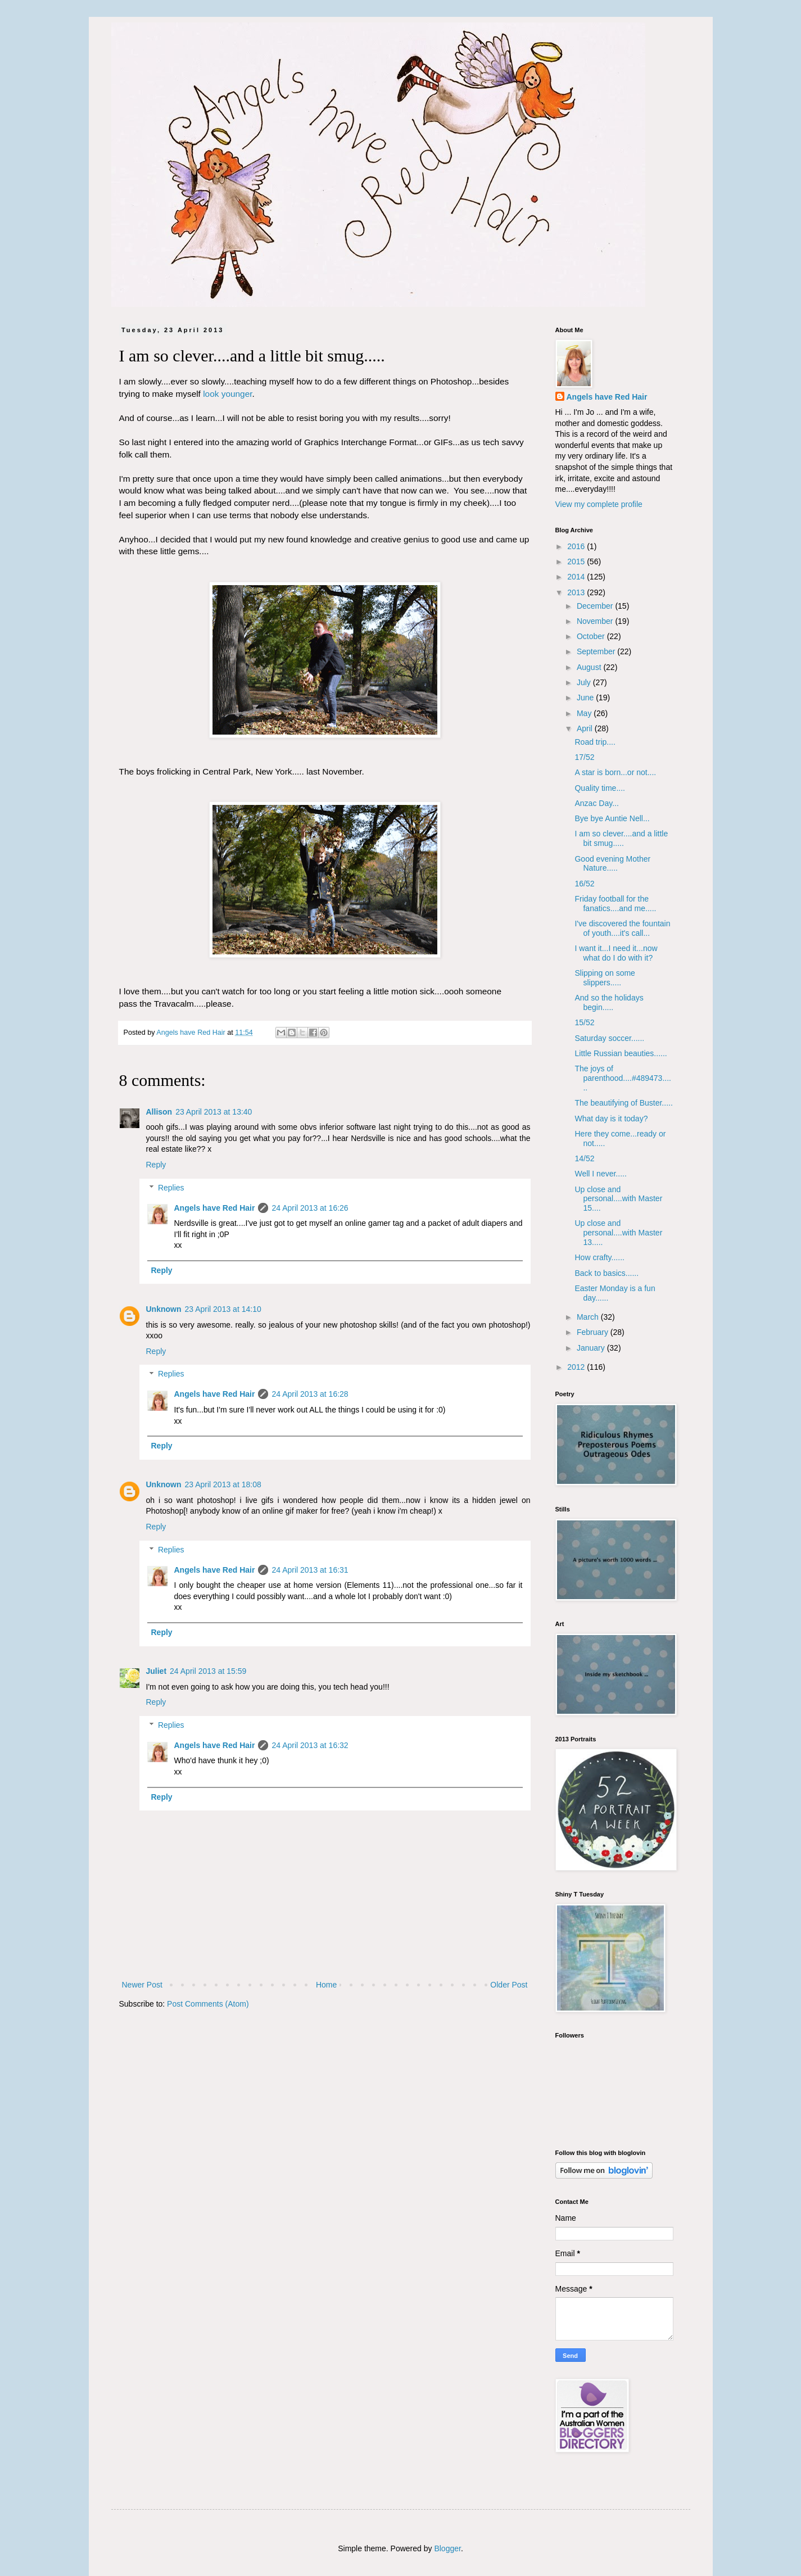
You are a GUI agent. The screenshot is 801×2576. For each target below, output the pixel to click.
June (586, 697)
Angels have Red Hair (214, 1207)
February (593, 1332)
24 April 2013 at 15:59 (208, 1671)
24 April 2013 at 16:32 (309, 1745)
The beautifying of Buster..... (623, 1102)
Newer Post (142, 1984)
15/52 (584, 1022)
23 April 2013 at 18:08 (223, 1484)
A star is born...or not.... (615, 772)
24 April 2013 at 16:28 (309, 1393)
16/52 (584, 883)
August (590, 667)
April (586, 728)
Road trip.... (594, 741)
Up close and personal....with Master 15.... (618, 1199)
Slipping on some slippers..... (604, 977)
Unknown (164, 1309)
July (585, 682)
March (589, 1316)
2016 (577, 546)
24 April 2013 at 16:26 (309, 1207)
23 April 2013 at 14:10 (223, 1309)
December (596, 605)
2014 (577, 576)
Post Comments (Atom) (207, 2003)
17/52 (584, 757)
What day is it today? (611, 1118)
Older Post (508, 1984)
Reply (156, 1164)
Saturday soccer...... (609, 1038)
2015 (577, 561)
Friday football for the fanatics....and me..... (615, 903)
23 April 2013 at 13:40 (213, 1111)
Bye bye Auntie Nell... (611, 818)
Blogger (447, 2548)
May (585, 713)
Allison (159, 1111)
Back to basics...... (606, 1273)
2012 (577, 1366)
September (597, 651)
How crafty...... (599, 1257)
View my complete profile (598, 504)
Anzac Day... (596, 803)
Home (326, 1984)
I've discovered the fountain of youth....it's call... (622, 928)
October (592, 636)
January (592, 1347)
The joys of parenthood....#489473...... (622, 1078)
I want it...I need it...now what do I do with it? (615, 953)
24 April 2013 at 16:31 (309, 1569)
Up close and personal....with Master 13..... (618, 1233)
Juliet (156, 1671)
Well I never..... (600, 1173)
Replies (171, 1187)
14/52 (584, 1158)
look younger (227, 394)
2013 (577, 592)
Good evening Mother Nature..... (612, 863)
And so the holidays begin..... (608, 1002)
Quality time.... (599, 788)
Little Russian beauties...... (620, 1053)
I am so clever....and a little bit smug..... (621, 838)
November (596, 621)
